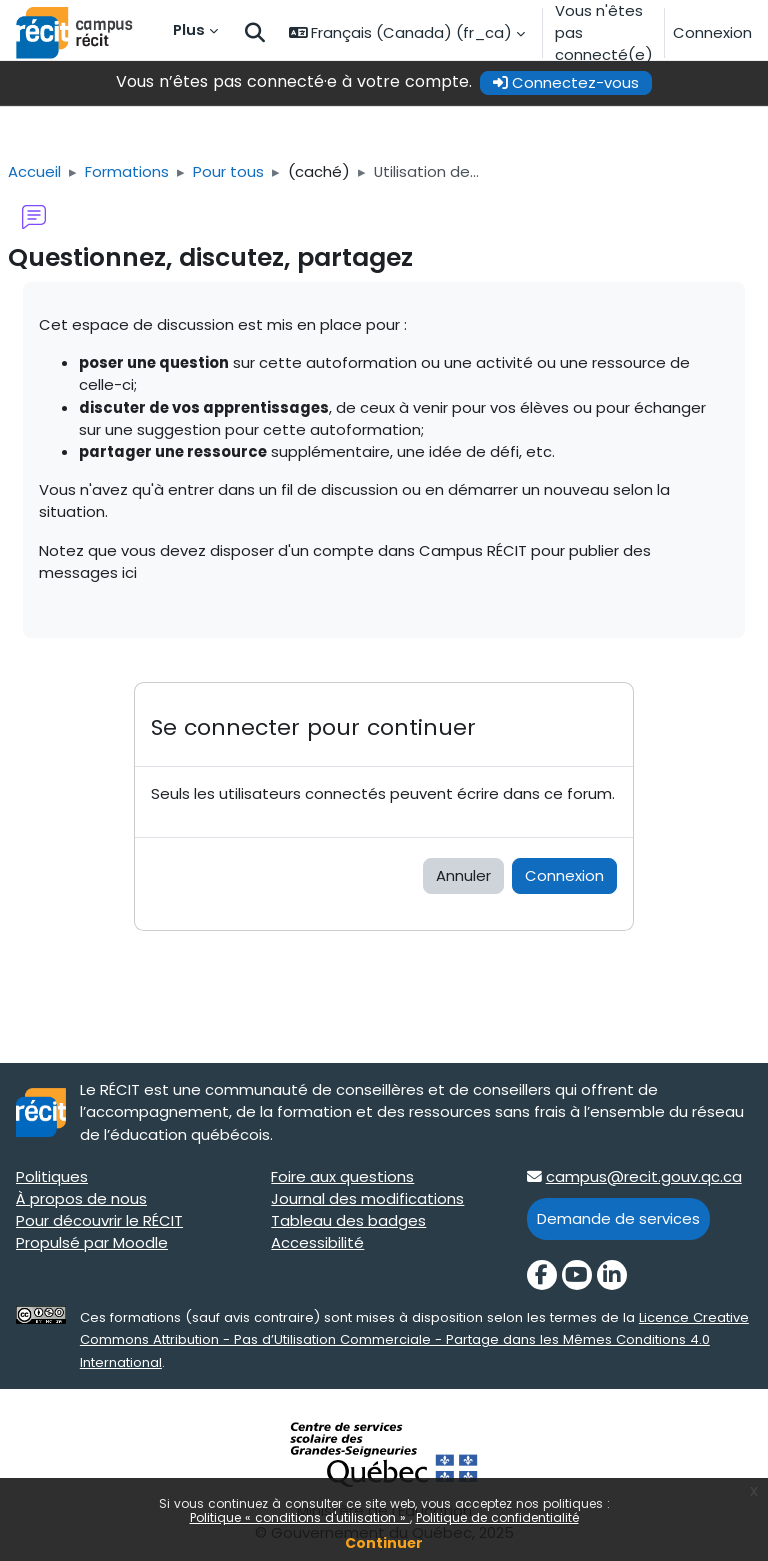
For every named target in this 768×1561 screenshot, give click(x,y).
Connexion (712, 32)
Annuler (463, 875)
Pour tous (228, 171)
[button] (255, 33)
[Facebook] (542, 1275)
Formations (127, 171)
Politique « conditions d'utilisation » (300, 1517)
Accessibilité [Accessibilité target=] (317, 1242)
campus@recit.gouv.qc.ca (644, 1176)
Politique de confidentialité (497, 1517)
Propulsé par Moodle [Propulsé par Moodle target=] (92, 1242)
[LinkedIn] (612, 1275)
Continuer (384, 1543)
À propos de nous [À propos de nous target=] (81, 1198)
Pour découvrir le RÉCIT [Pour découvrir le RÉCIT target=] (99, 1220)
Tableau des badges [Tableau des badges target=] (348, 1220)
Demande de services (618, 1218)
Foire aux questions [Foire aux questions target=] (342, 1176)
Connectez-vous (566, 82)
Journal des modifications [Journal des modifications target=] (367, 1198)
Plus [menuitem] (189, 29)
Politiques (52, 1176)
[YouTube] (577, 1275)
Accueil (34, 171)
